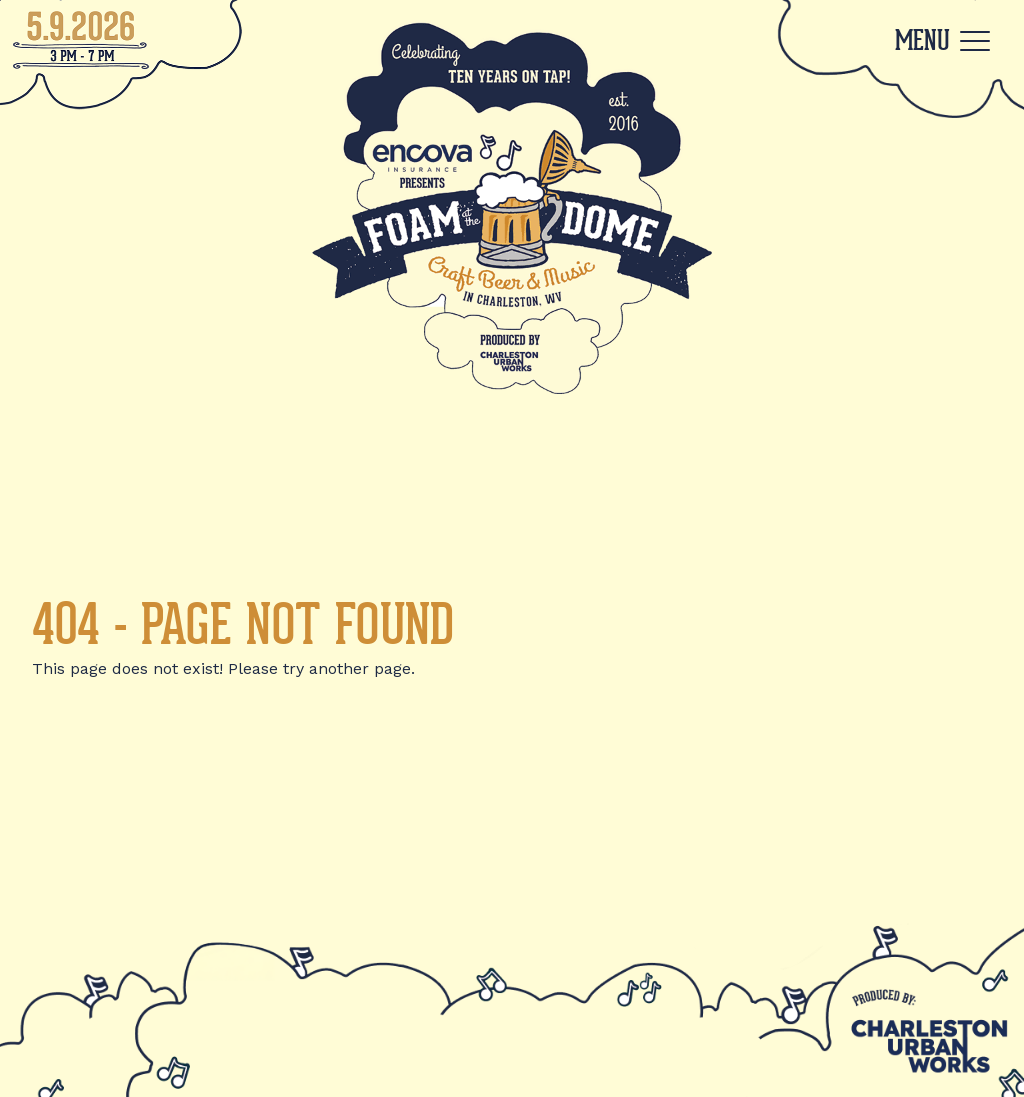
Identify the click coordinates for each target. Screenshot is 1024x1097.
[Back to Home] (512, 207)
